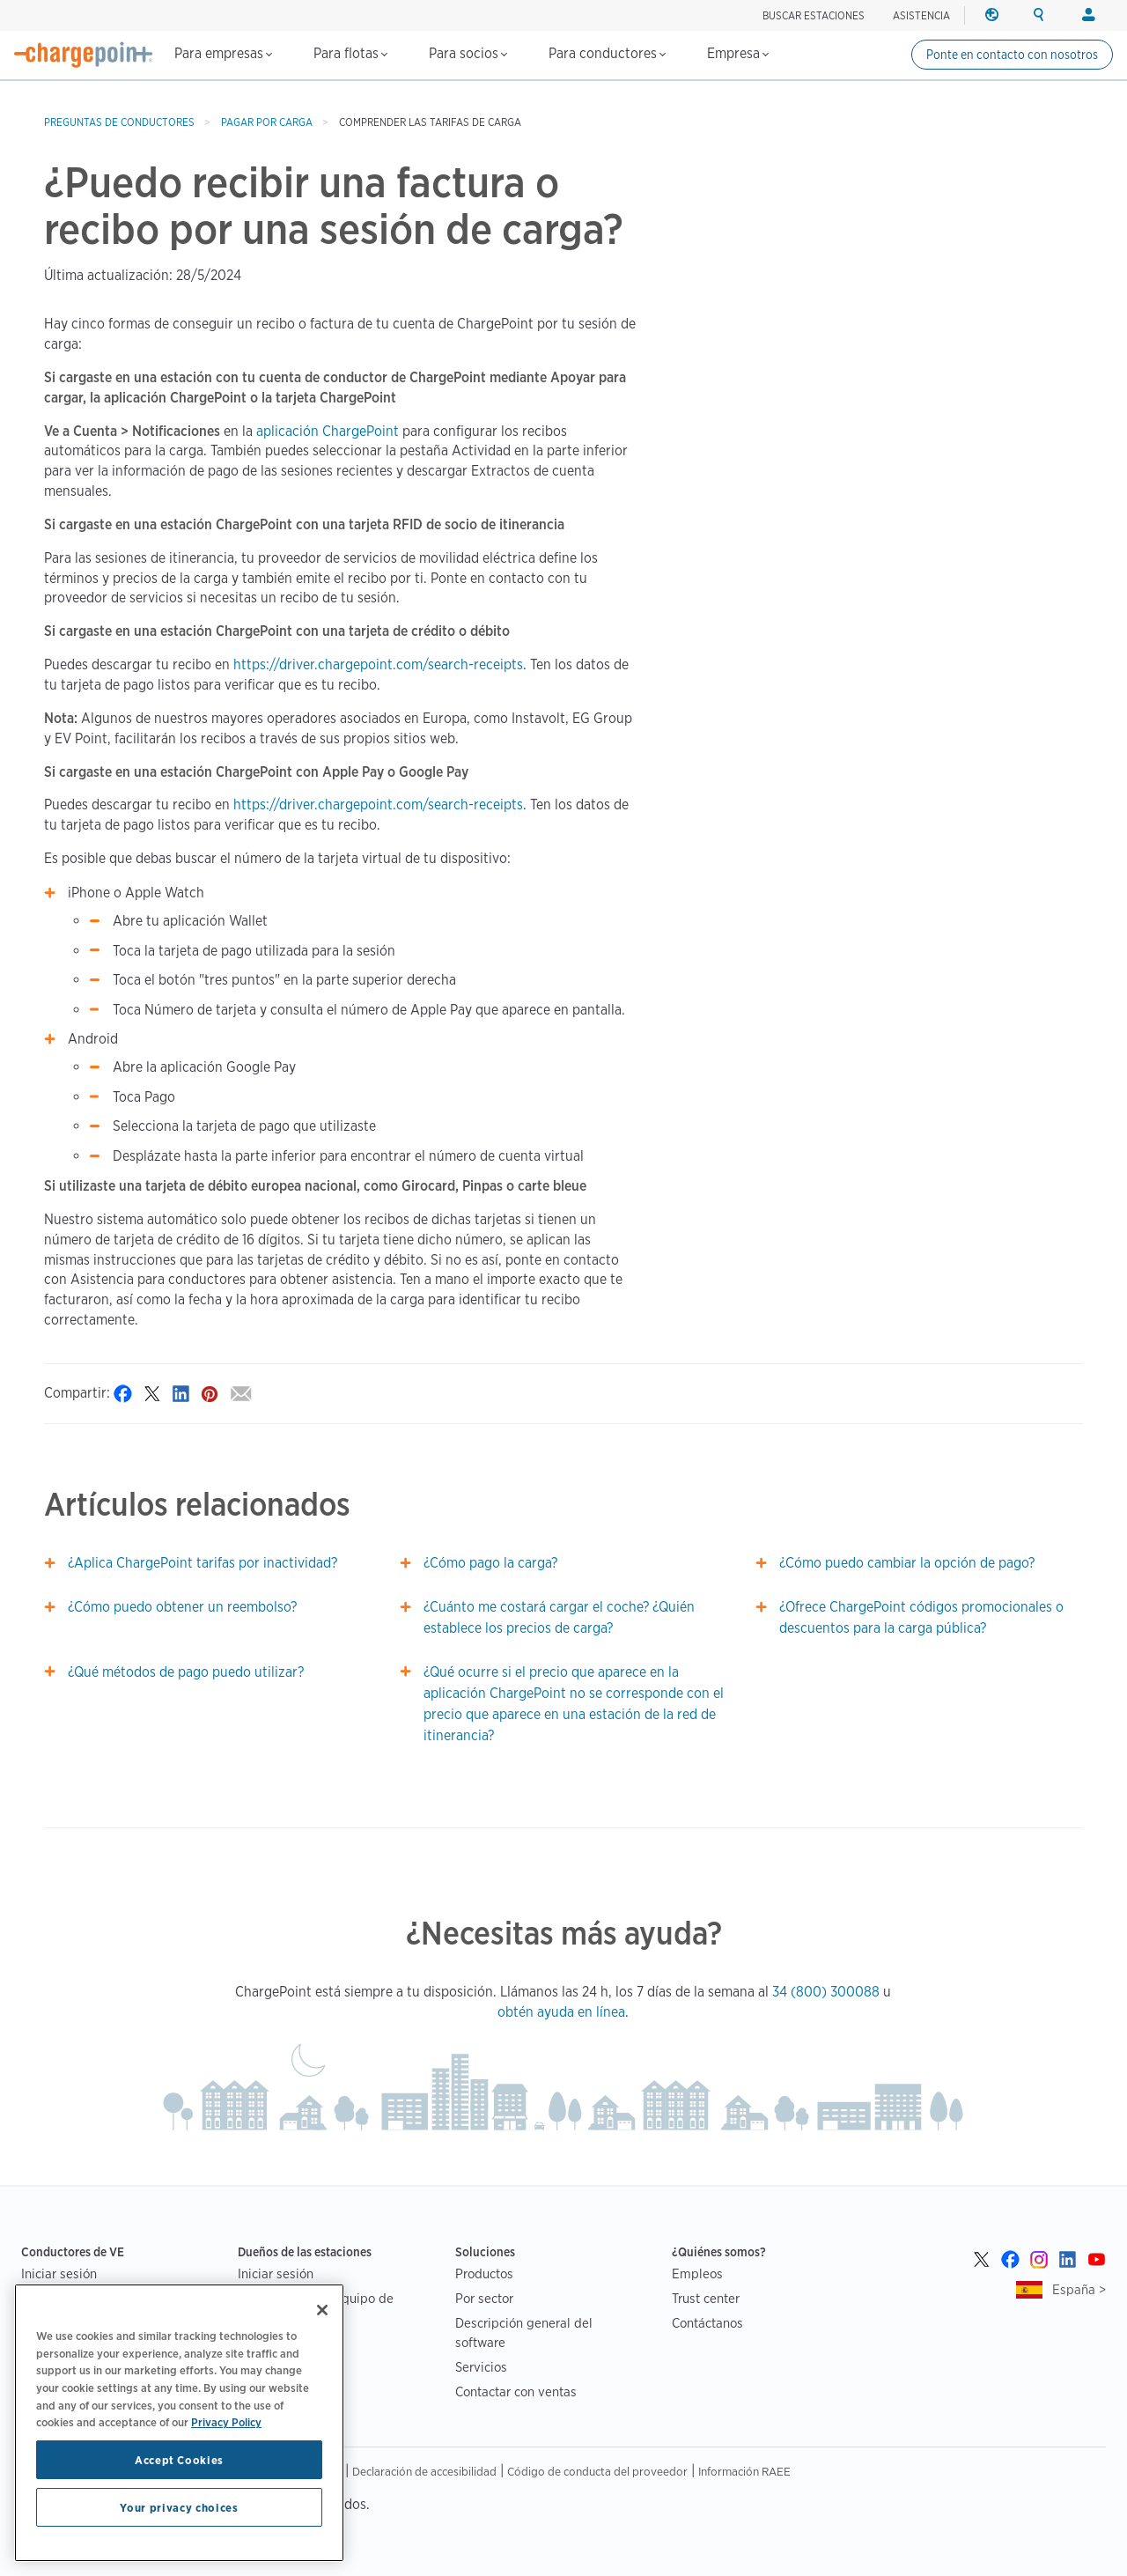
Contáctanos (707, 2322)
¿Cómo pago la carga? (490, 1562)
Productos (484, 2273)
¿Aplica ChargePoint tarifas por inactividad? (202, 1562)
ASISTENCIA (921, 15)
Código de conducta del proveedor (597, 2471)
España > (1079, 2289)
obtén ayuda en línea (561, 2012)
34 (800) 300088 (826, 1991)
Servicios (481, 2366)
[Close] (322, 2310)
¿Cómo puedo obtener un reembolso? (182, 1606)
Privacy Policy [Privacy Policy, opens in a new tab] (226, 2422)
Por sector (484, 2298)
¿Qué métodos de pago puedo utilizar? (186, 1672)
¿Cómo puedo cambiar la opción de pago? (907, 1562)
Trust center (706, 2298)
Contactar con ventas (516, 2391)
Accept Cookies (179, 2460)
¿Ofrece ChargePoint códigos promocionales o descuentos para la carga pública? (921, 1617)
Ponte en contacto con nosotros (1012, 55)
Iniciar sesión (59, 2273)
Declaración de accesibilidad (424, 2471)
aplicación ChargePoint (327, 431)
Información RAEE (744, 2471)
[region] (179, 2423)
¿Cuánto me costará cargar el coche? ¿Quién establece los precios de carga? (559, 1617)
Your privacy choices (179, 2507)
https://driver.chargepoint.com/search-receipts (378, 664)
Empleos (697, 2273)
